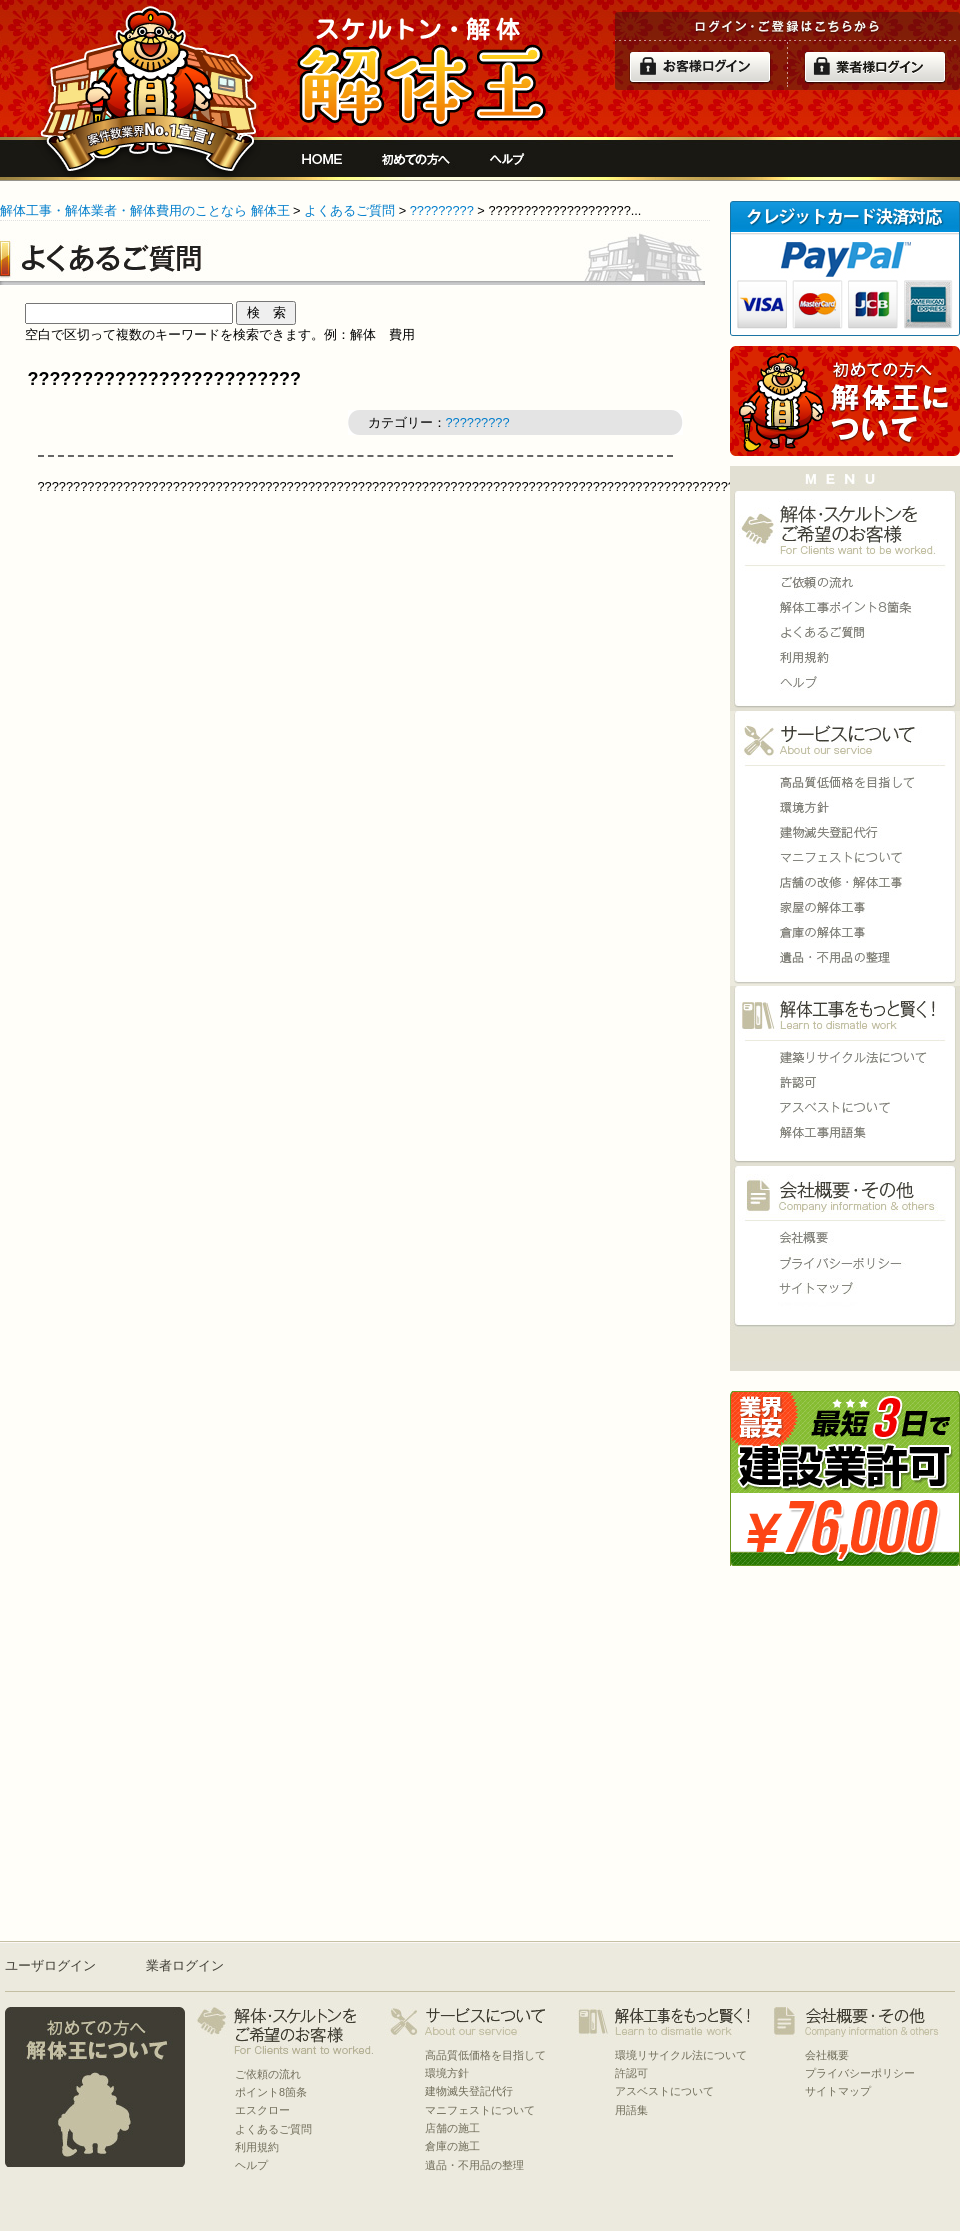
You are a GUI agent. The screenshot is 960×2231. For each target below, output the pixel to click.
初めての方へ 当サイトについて (845, 401)
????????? (442, 210)
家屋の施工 (845, 907)
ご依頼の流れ (845, 582)
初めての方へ (416, 159)
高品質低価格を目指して (845, 782)
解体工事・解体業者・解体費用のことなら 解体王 (145, 210)
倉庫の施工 (845, 932)
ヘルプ (507, 159)
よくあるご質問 (349, 210)
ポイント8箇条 (845, 607)
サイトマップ (845, 1287)
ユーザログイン (50, 1965)
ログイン (700, 67)
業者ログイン (185, 1965)
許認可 (845, 1082)
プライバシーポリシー (845, 1262)
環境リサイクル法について (845, 1057)
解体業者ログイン (875, 67)
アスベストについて (845, 1107)
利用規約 (845, 657)
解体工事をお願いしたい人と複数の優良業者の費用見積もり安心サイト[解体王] (421, 72)
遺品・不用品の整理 (845, 957)
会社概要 (845, 1237)
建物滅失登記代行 (845, 832)
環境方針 (845, 807)
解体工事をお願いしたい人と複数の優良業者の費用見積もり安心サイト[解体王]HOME (322, 159)
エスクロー (262, 2110)
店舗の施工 (845, 882)
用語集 (845, 1132)
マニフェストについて (845, 857)
